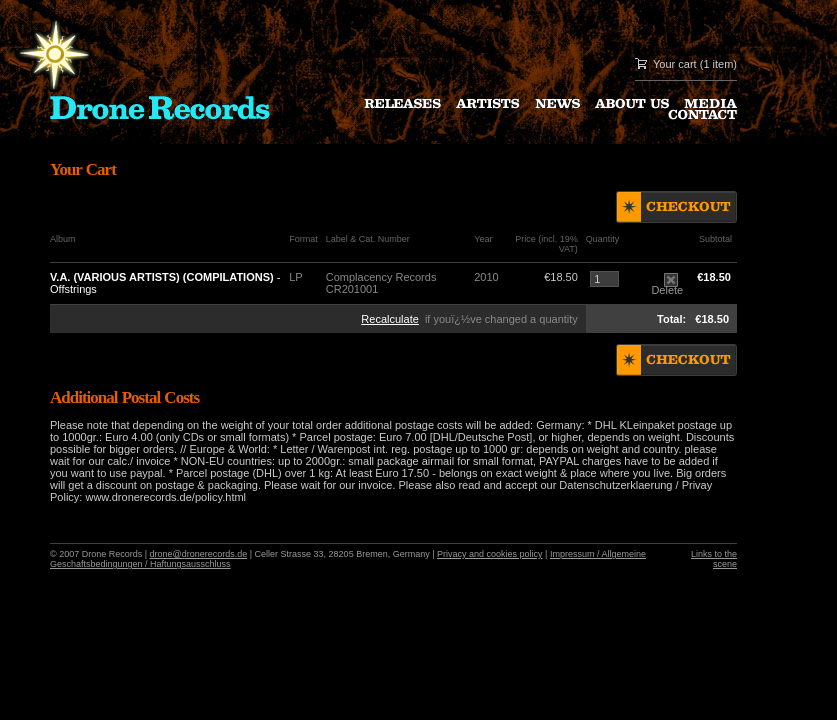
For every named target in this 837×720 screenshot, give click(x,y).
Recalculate (389, 319)
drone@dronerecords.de (199, 554)
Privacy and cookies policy (490, 554)
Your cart (675, 64)
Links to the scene (714, 559)
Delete (667, 285)
